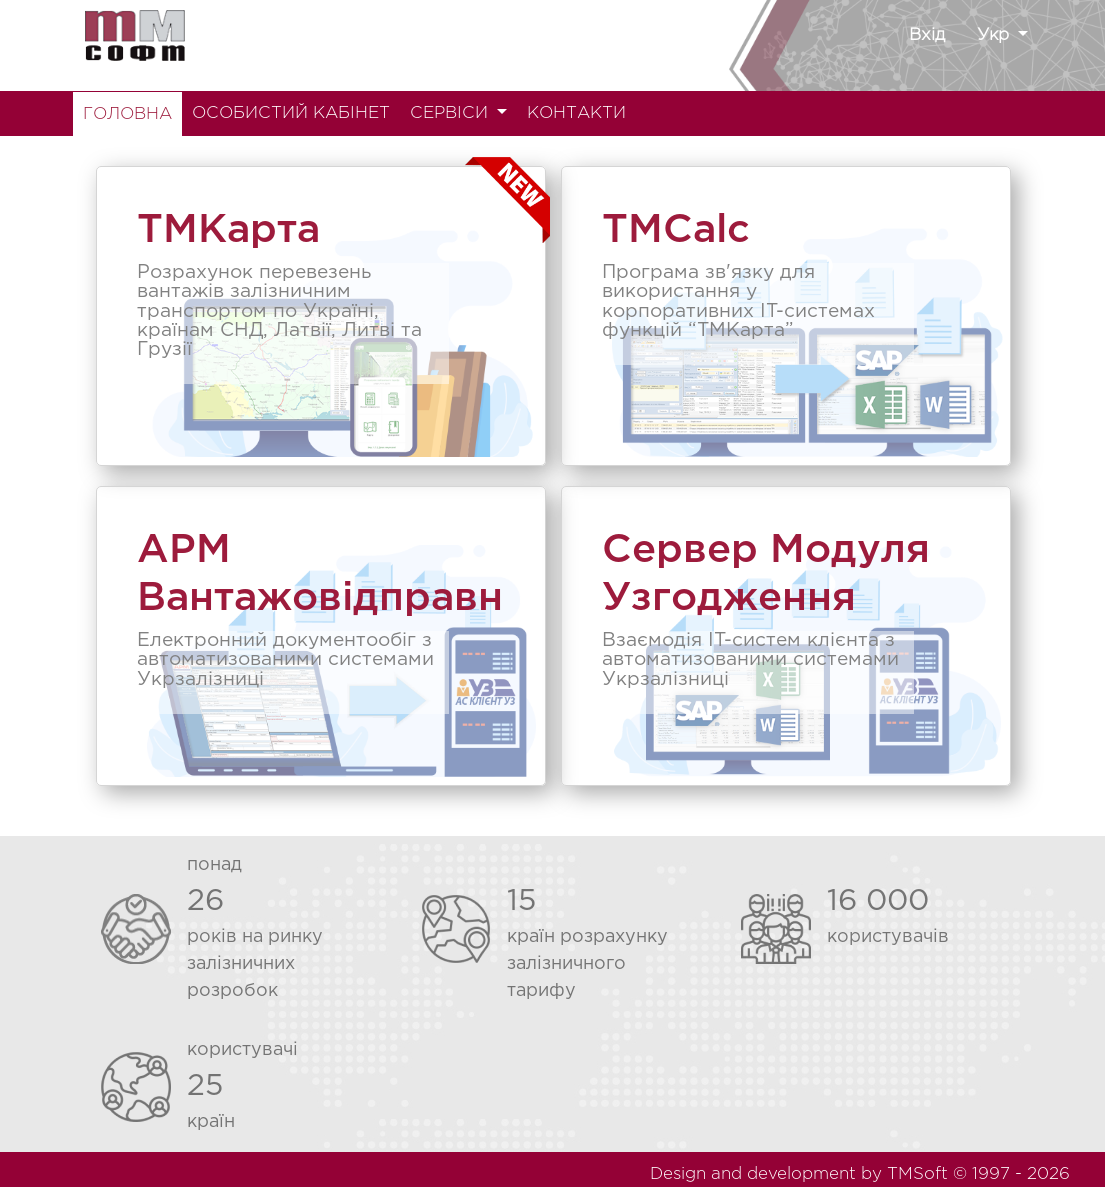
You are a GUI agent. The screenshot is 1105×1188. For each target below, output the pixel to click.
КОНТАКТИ (576, 113)
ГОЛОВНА (127, 114)
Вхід (927, 35)
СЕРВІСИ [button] (451, 113)
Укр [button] (995, 35)
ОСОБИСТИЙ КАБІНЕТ (291, 113)
